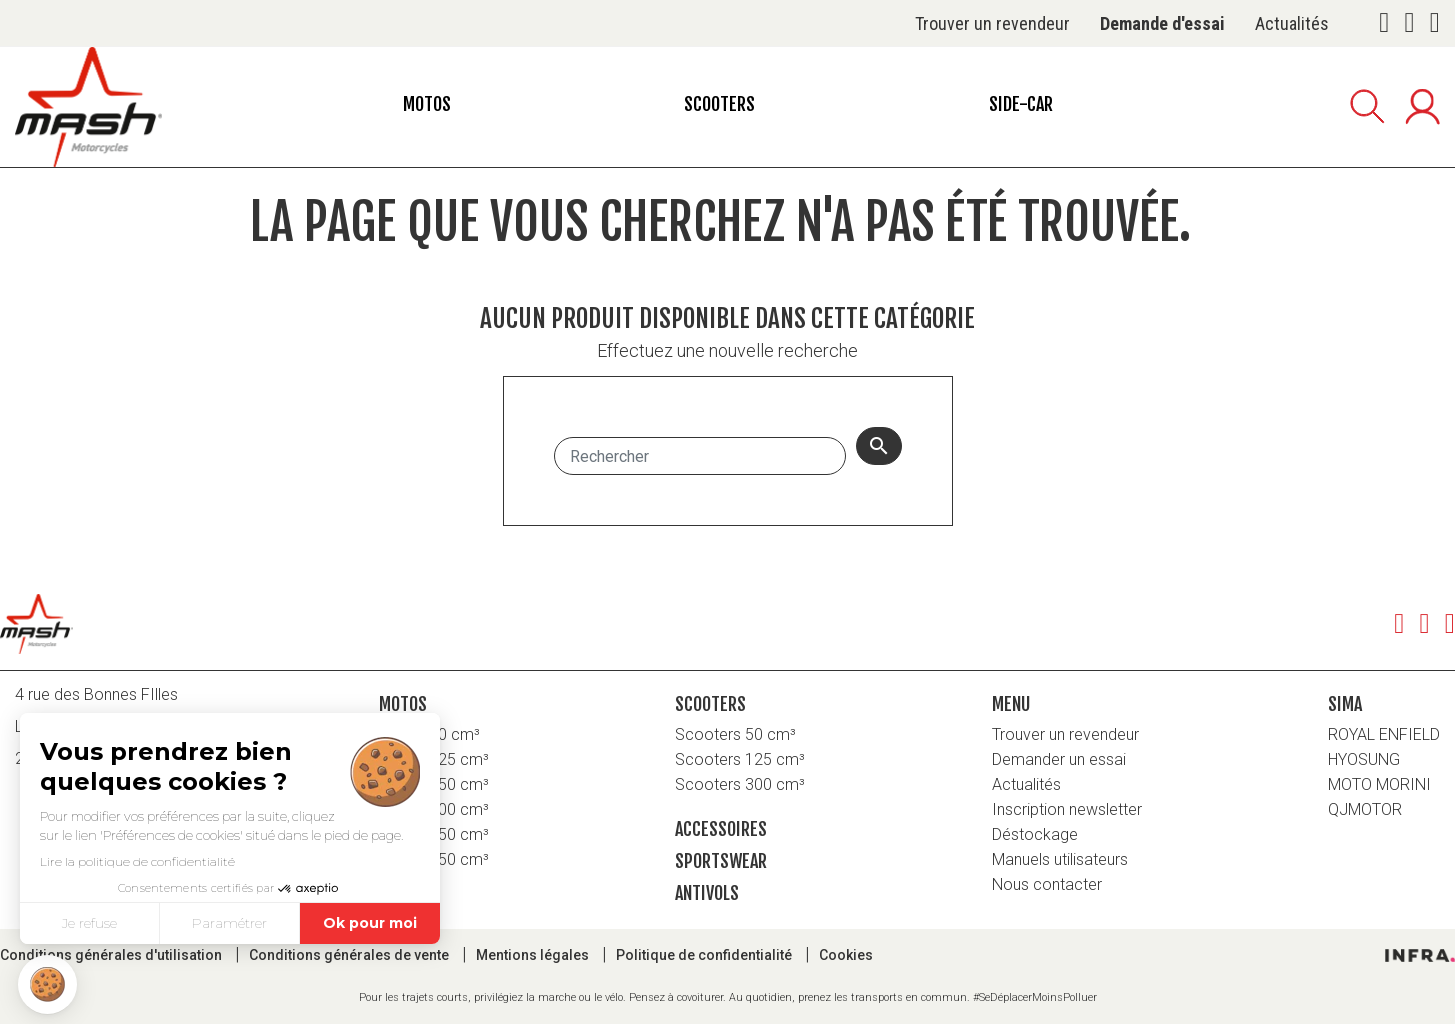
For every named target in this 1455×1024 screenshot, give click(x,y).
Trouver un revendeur (992, 23)
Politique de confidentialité (705, 955)
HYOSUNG (1364, 759)
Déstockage (1035, 834)
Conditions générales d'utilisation (112, 955)
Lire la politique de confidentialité (137, 861)
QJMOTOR (1365, 809)
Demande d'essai (1162, 23)
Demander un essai (1059, 759)
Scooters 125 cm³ (740, 759)
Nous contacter (1047, 884)
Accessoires (721, 829)
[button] (47, 984)
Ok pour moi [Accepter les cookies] (370, 923)
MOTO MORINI (1379, 784)
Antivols (707, 893)
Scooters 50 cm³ (735, 734)
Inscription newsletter (1067, 809)
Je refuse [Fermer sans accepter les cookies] (89, 923)
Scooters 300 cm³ (740, 784)
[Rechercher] (700, 456)
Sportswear (721, 861)
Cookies (846, 955)
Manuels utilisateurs (1060, 859)
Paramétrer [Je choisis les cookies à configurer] (229, 923)
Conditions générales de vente (350, 955)
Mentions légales (534, 955)
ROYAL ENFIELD (1384, 734)
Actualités (1292, 23)
